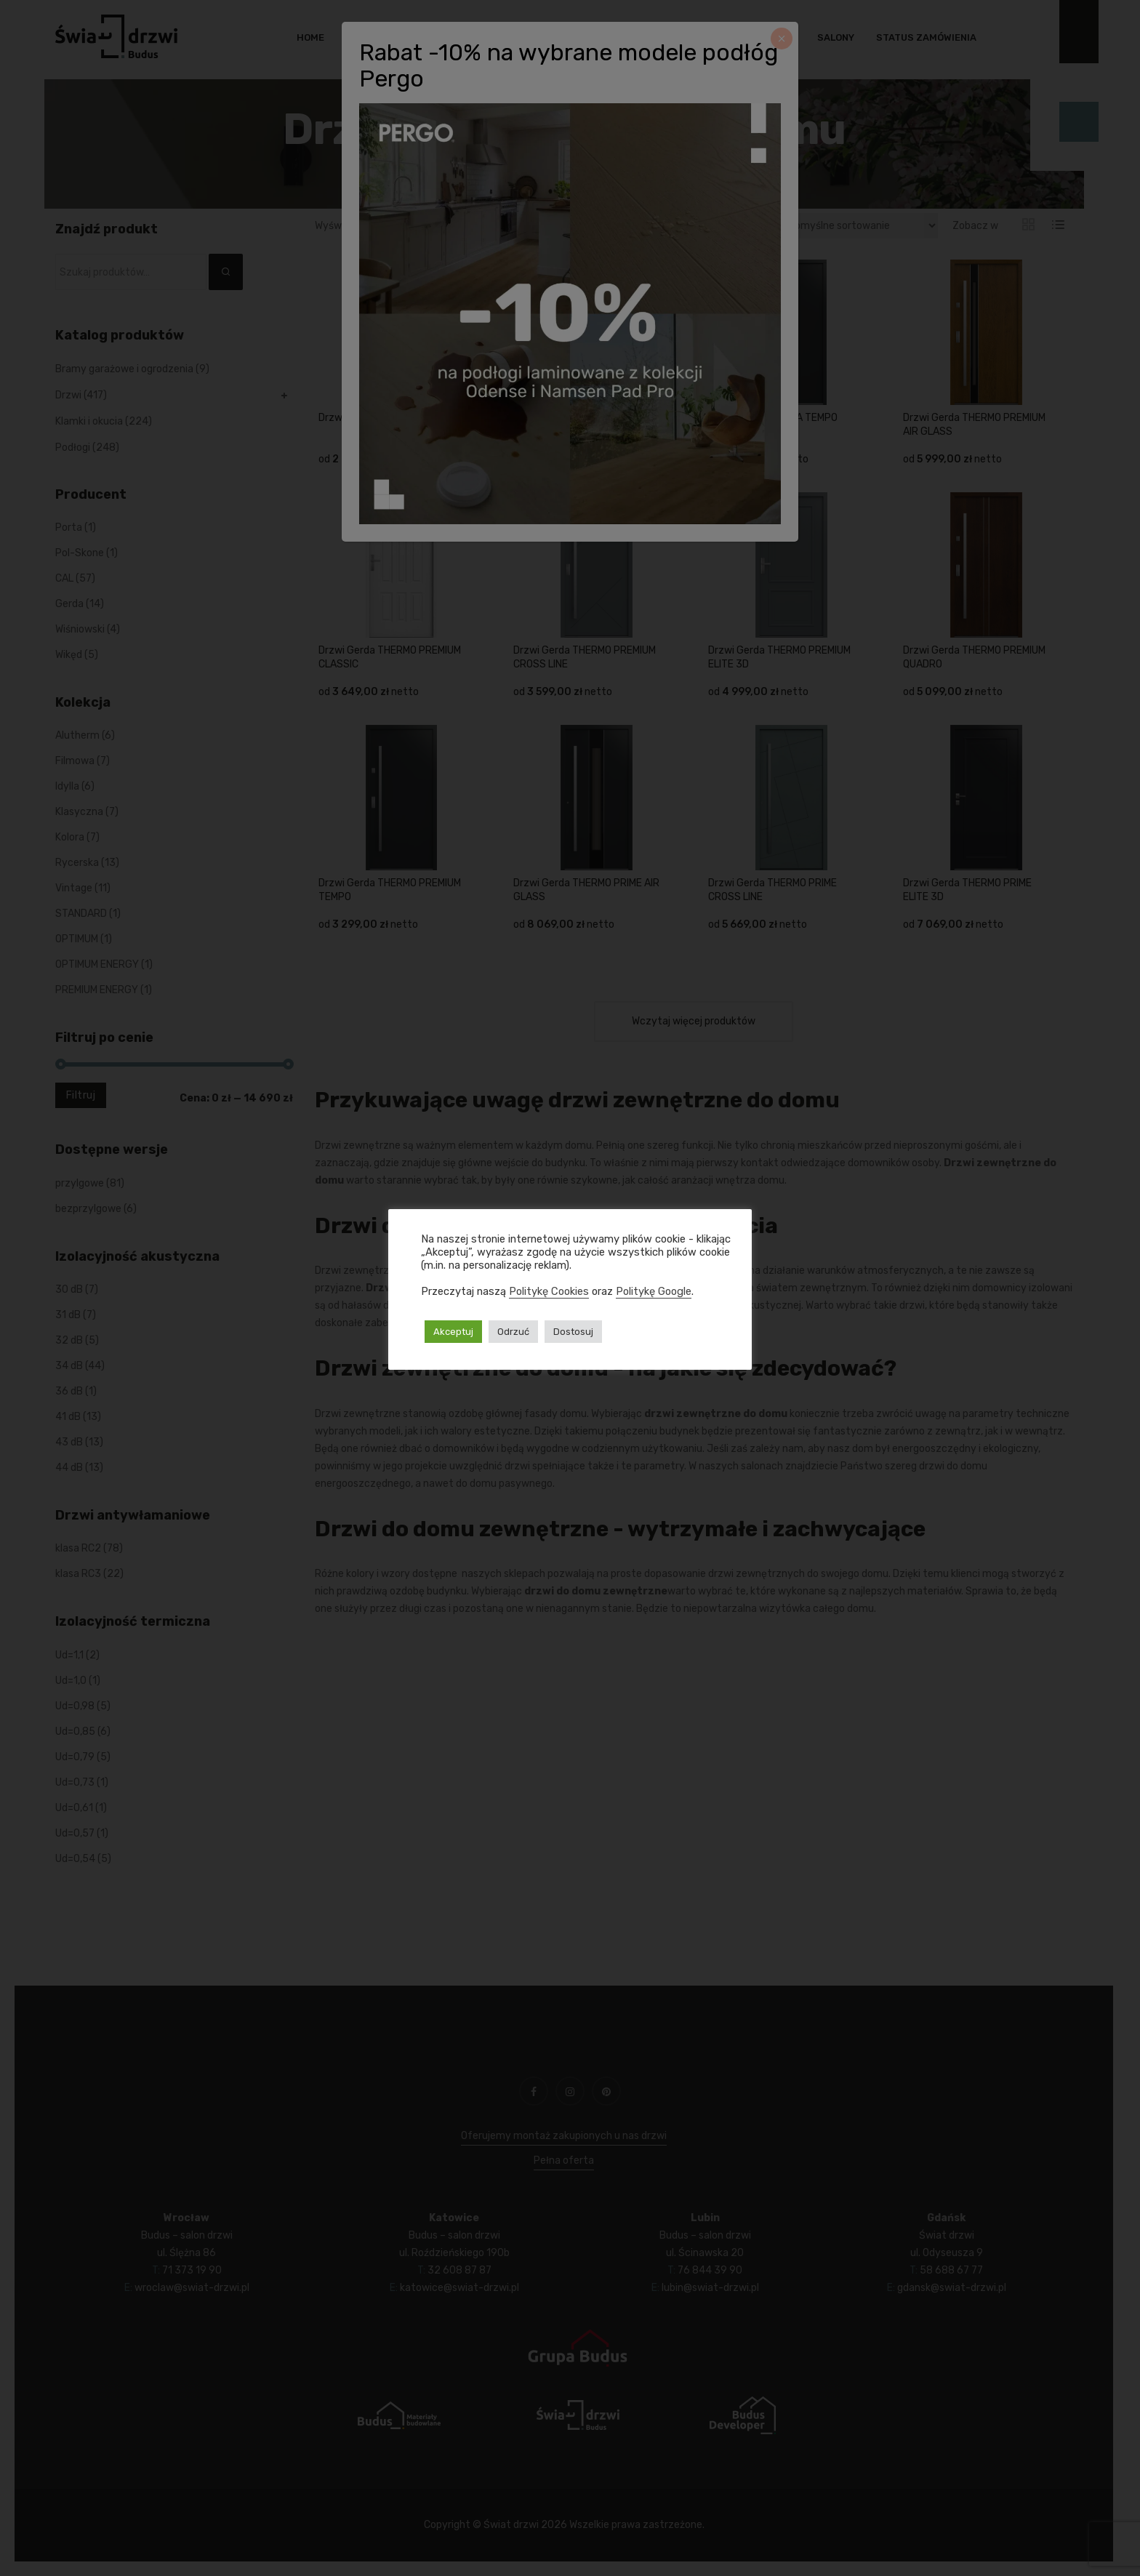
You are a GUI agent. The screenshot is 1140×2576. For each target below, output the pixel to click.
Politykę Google (653, 1291)
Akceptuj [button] (453, 1331)
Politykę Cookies (549, 1291)
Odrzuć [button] (513, 1331)
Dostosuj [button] (573, 1331)
